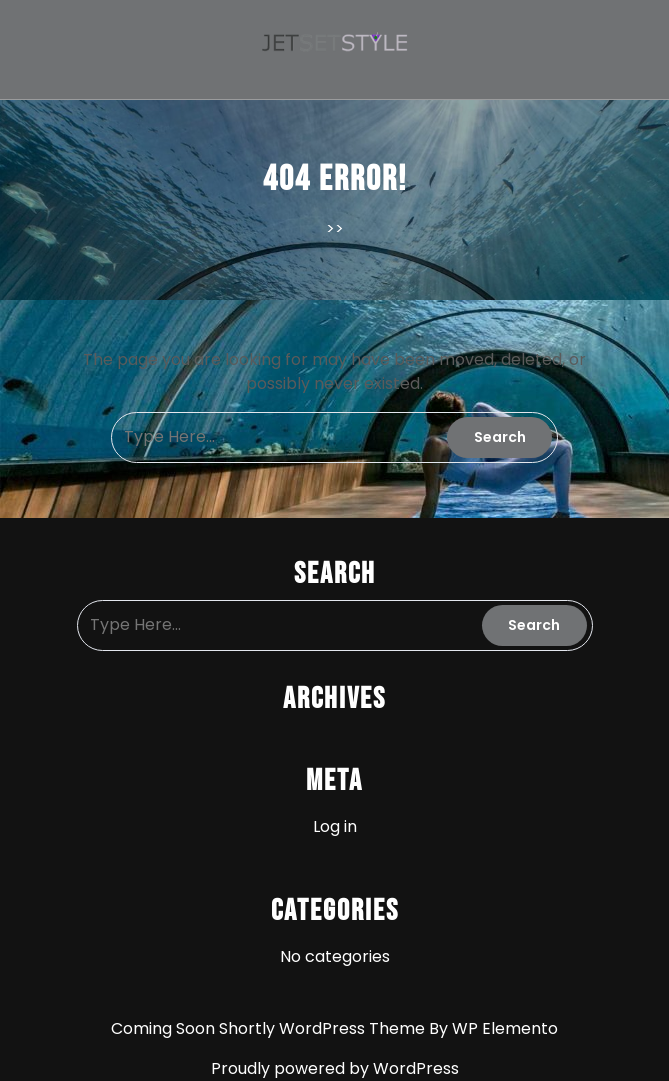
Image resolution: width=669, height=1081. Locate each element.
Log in (335, 826)
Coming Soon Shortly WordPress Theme (270, 1028)
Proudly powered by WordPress (335, 1068)
